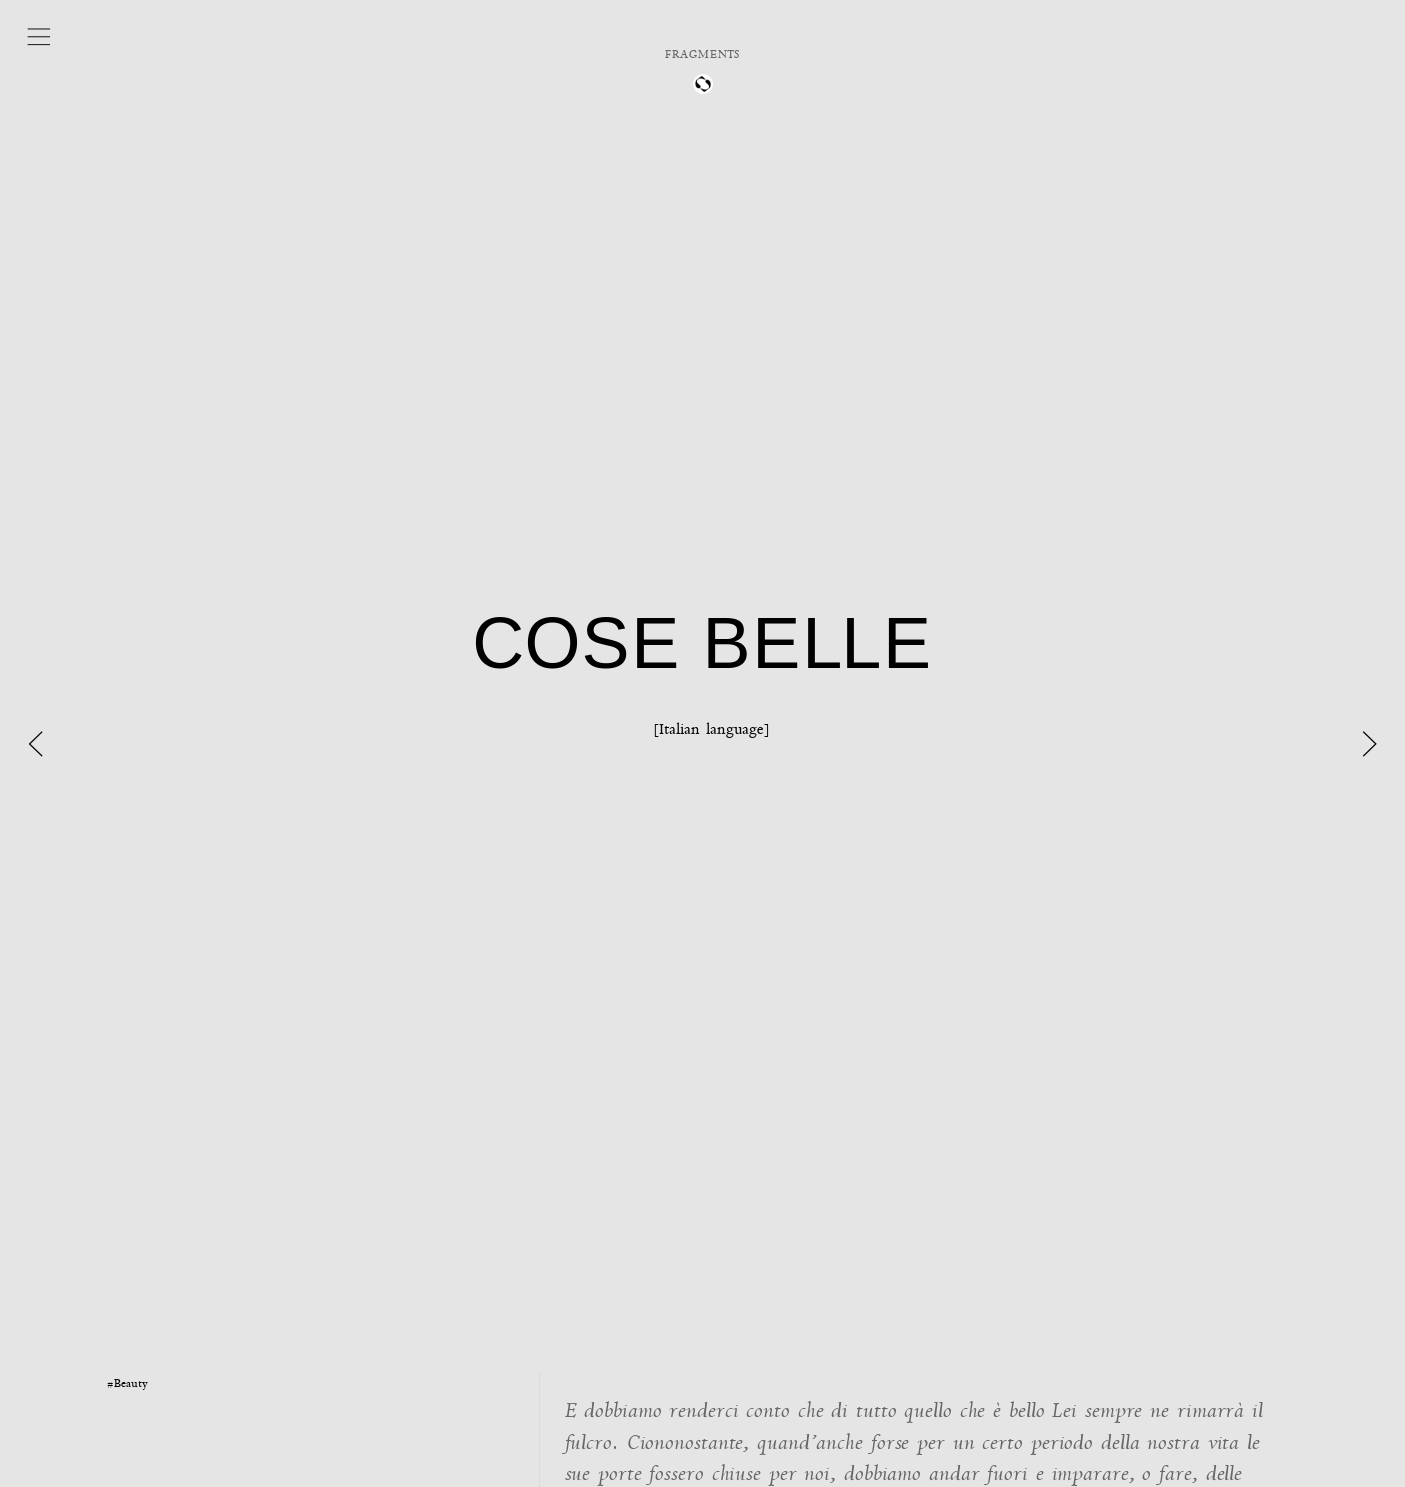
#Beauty (128, 1383)
